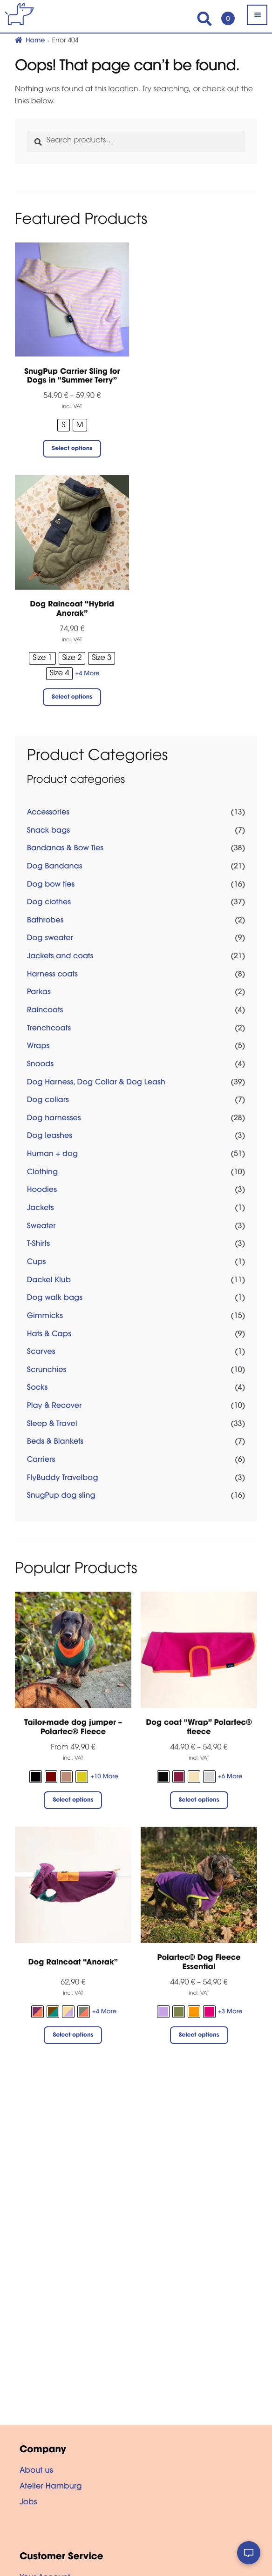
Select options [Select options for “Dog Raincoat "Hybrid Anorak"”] (72, 697)
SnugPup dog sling (61, 1496)
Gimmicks (45, 1316)
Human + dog (52, 1154)
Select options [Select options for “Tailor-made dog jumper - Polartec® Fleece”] (73, 1800)
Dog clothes (49, 903)
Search (204, 19)
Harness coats (52, 975)
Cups (36, 1262)
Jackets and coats (60, 957)
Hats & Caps (49, 1334)
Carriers (41, 1460)
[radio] (63, 425)
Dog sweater (50, 938)
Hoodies (42, 1190)
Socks (37, 1388)
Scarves (41, 1352)
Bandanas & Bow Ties (65, 849)
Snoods (40, 1065)
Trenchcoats (49, 1029)
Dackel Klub (49, 1281)
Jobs (28, 2503)
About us (36, 2471)
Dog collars (48, 1100)
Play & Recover (54, 1406)
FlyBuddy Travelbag (62, 1478)
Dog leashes (49, 1136)
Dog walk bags (54, 1298)
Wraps (38, 1046)
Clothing (42, 1173)
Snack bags (48, 831)
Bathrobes (45, 921)
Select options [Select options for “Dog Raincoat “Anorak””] (73, 2035)
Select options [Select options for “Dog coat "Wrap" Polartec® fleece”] (199, 1800)
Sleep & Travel (52, 1424)
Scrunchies (47, 1370)
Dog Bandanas (54, 867)
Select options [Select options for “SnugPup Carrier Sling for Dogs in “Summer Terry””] (72, 449)
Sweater (41, 1227)
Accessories (48, 813)
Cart (225, 14)
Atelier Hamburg (51, 2487)
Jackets (40, 1208)
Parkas (39, 992)
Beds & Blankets (55, 1442)
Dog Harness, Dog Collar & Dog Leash (96, 1083)
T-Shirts (38, 1244)
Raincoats (45, 1011)
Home (35, 41)
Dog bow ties (51, 885)
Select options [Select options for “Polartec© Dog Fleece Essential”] (199, 2035)
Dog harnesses (54, 1119)
